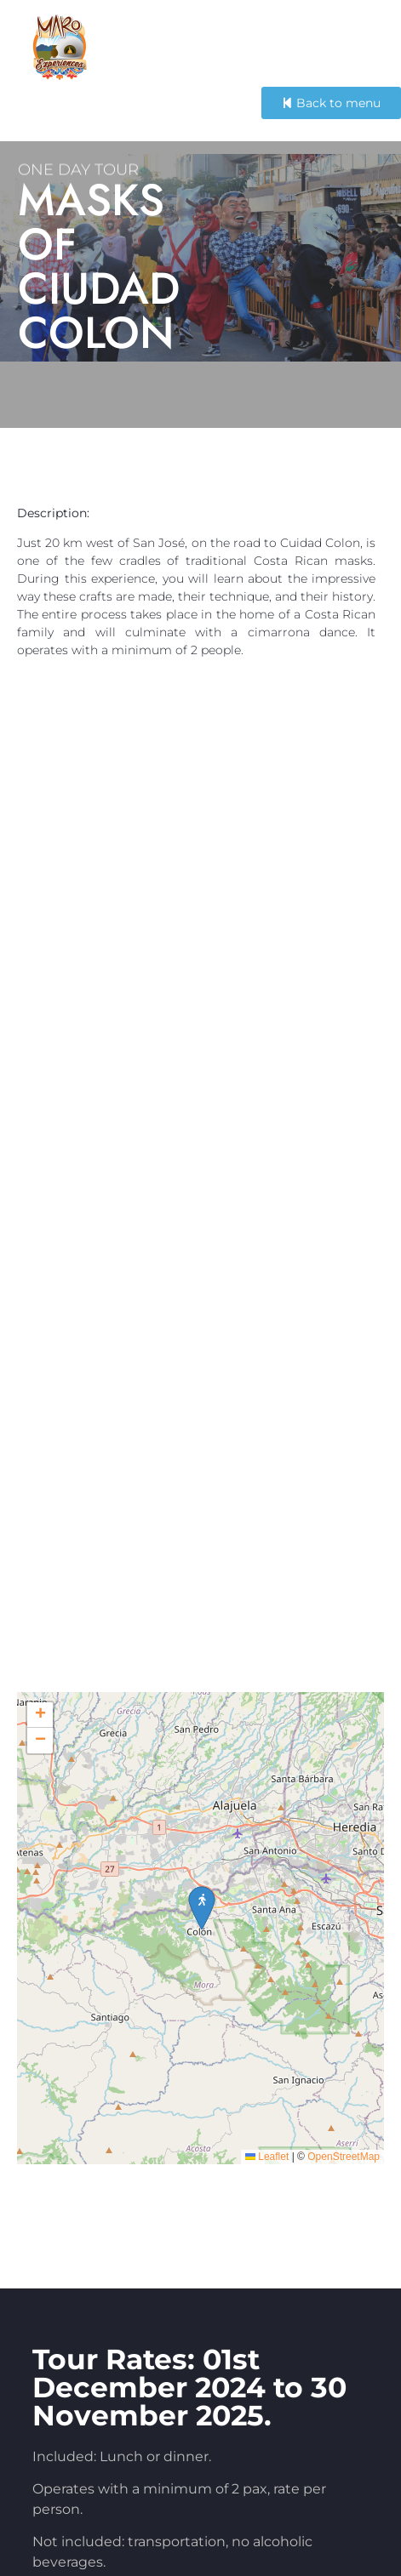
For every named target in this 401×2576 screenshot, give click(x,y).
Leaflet (267, 2210)
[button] (40, 1768)
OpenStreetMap (343, 2210)
